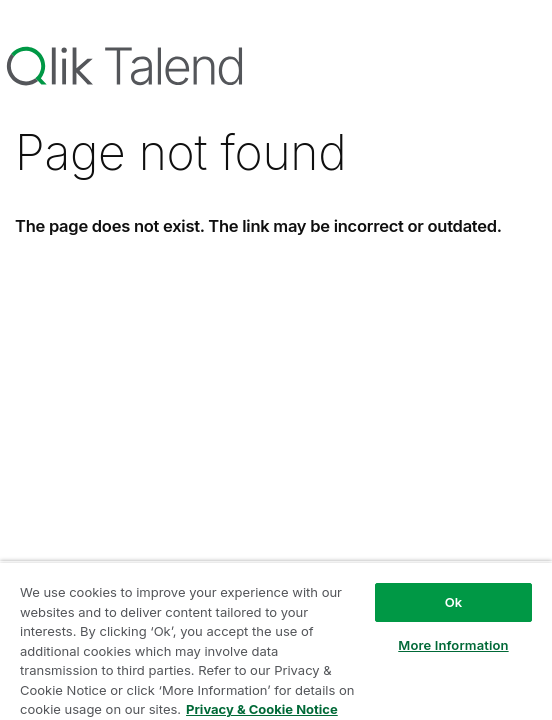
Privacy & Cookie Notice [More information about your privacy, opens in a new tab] (262, 709)
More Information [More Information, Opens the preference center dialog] (453, 645)
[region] (276, 640)
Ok (454, 602)
